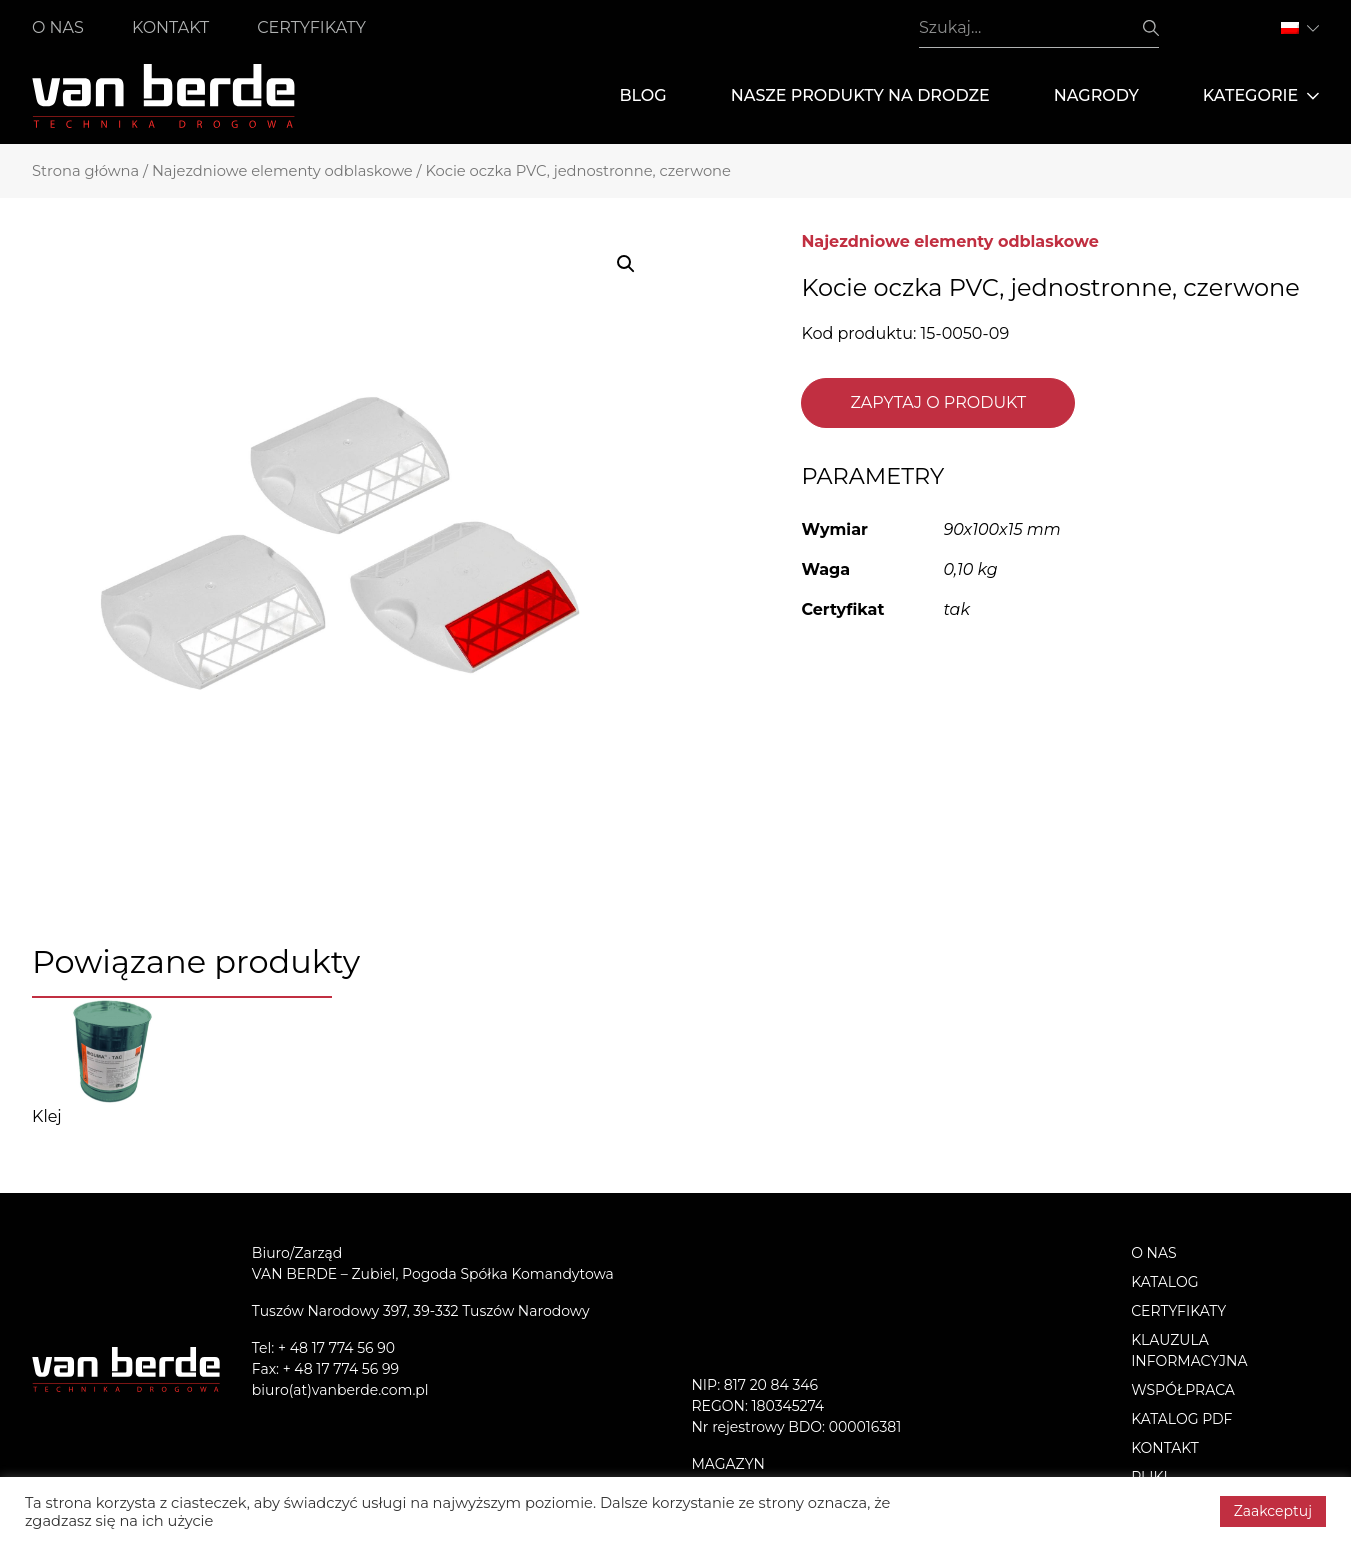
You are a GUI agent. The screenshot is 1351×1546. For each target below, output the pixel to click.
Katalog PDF (1181, 1419)
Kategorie (1261, 96)
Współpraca (1183, 1390)
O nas (58, 27)
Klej (47, 1116)
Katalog (1164, 1282)
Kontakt (170, 27)
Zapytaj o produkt (938, 402)
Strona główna (85, 171)
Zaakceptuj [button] (1273, 1511)
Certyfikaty (311, 27)
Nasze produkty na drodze (860, 95)
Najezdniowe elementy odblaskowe (282, 171)
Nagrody (1096, 95)
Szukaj (1151, 28)
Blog (642, 95)
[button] (626, 264)
